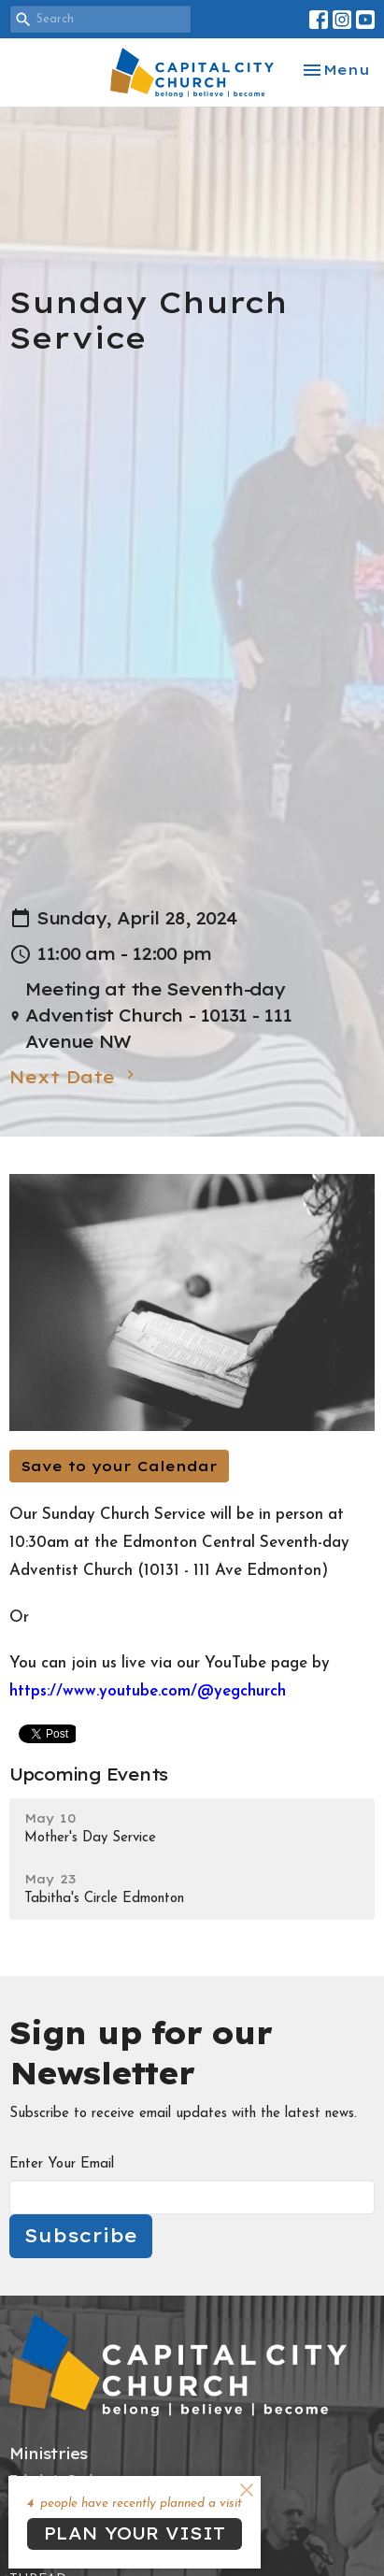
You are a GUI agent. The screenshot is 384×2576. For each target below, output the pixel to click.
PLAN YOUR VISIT (134, 2533)
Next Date (74, 1077)
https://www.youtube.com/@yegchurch (147, 1691)
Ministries (48, 2453)
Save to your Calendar (119, 1466)
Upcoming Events (88, 1774)
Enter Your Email (61, 2164)
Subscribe (80, 2235)
